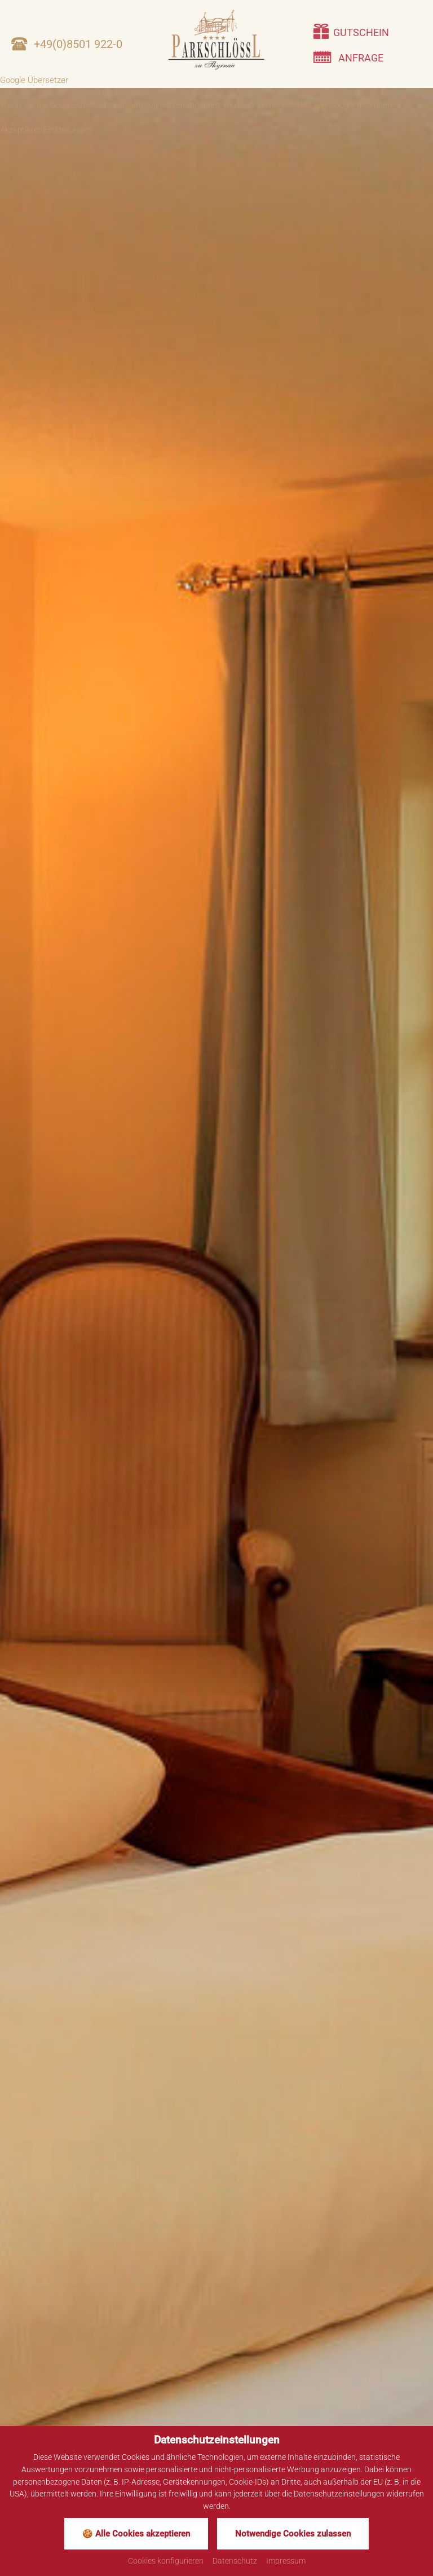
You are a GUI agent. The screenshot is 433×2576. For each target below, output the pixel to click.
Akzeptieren (21, 130)
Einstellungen (67, 130)
